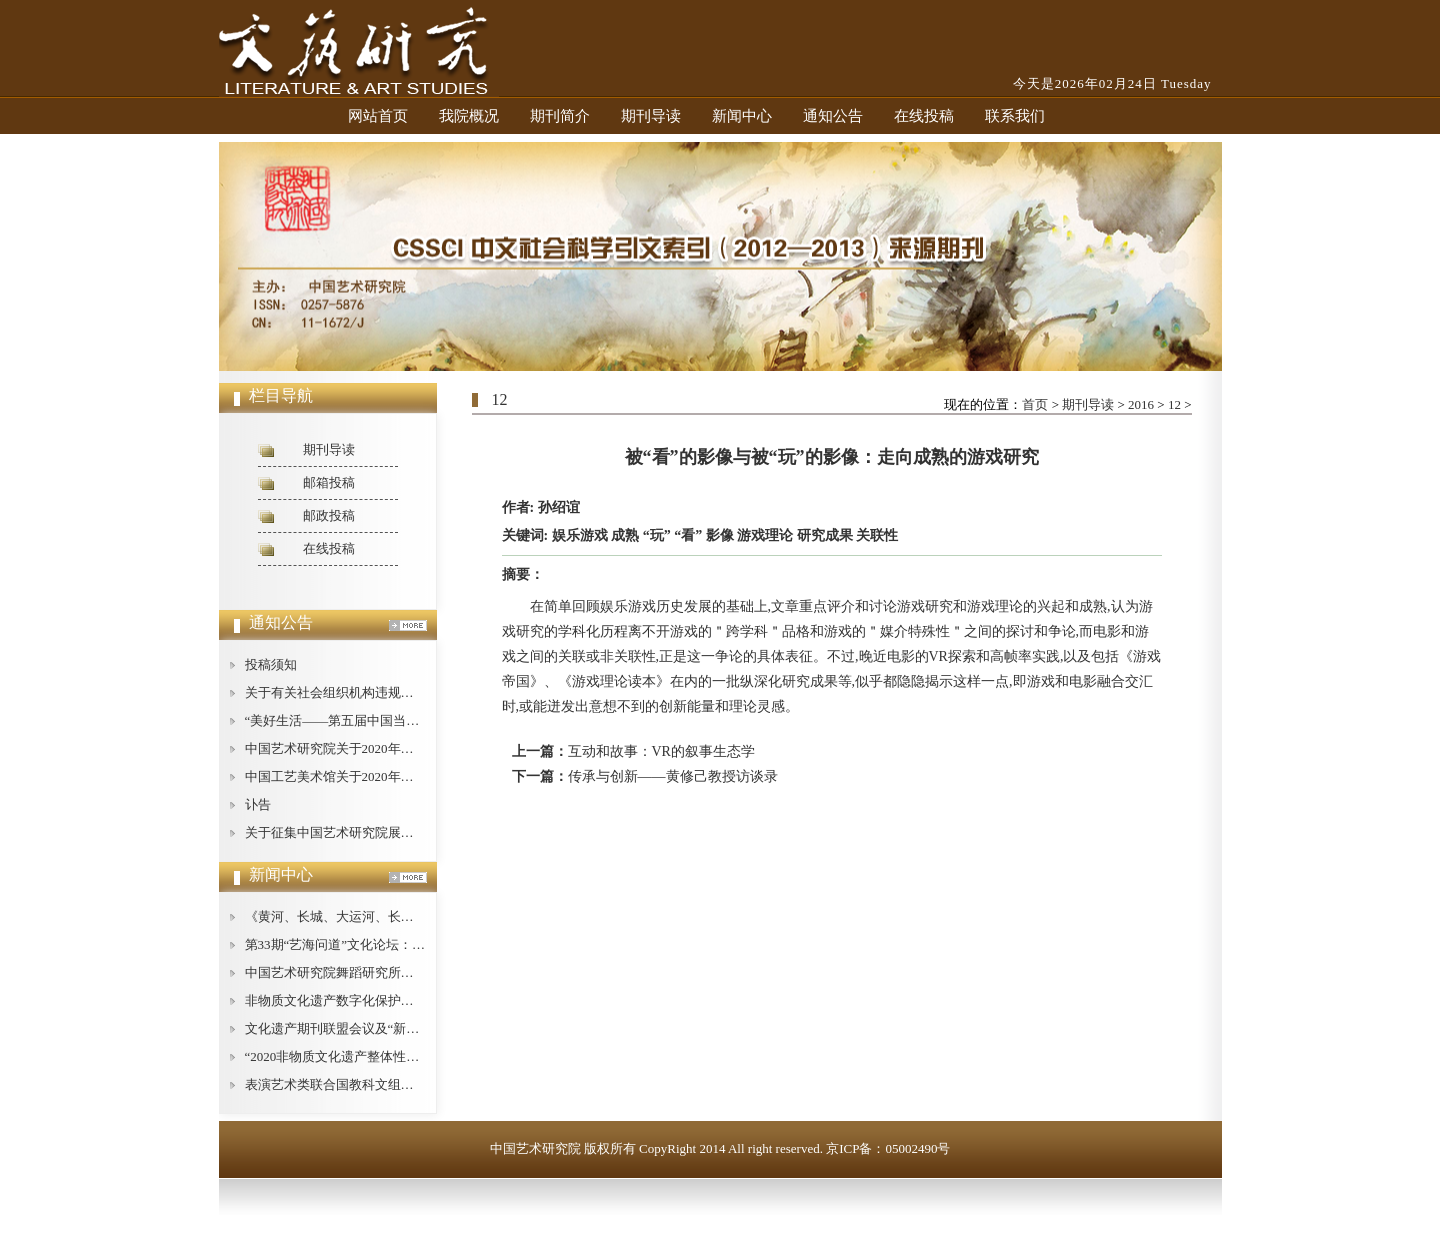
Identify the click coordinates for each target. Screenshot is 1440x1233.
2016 (1141, 404)
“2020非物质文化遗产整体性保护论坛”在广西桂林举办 (400, 1056)
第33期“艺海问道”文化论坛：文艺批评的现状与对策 (394, 944)
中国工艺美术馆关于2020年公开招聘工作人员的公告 (394, 776)
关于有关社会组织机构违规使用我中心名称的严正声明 (401, 692)
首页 (1035, 404)
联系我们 (1015, 116)
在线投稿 (924, 116)
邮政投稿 (329, 515)
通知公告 (833, 116)
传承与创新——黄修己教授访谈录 (673, 776)
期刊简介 (560, 116)
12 (1174, 404)
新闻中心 (742, 116)
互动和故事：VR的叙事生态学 (661, 751)
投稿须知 (271, 664)
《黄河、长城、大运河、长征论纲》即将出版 (375, 916)
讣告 (258, 804)
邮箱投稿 (329, 482)
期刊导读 (651, 116)
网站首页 (378, 116)
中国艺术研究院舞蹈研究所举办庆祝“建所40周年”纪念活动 (413, 972)
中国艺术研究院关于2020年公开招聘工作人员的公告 (394, 748)
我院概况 (469, 116)
